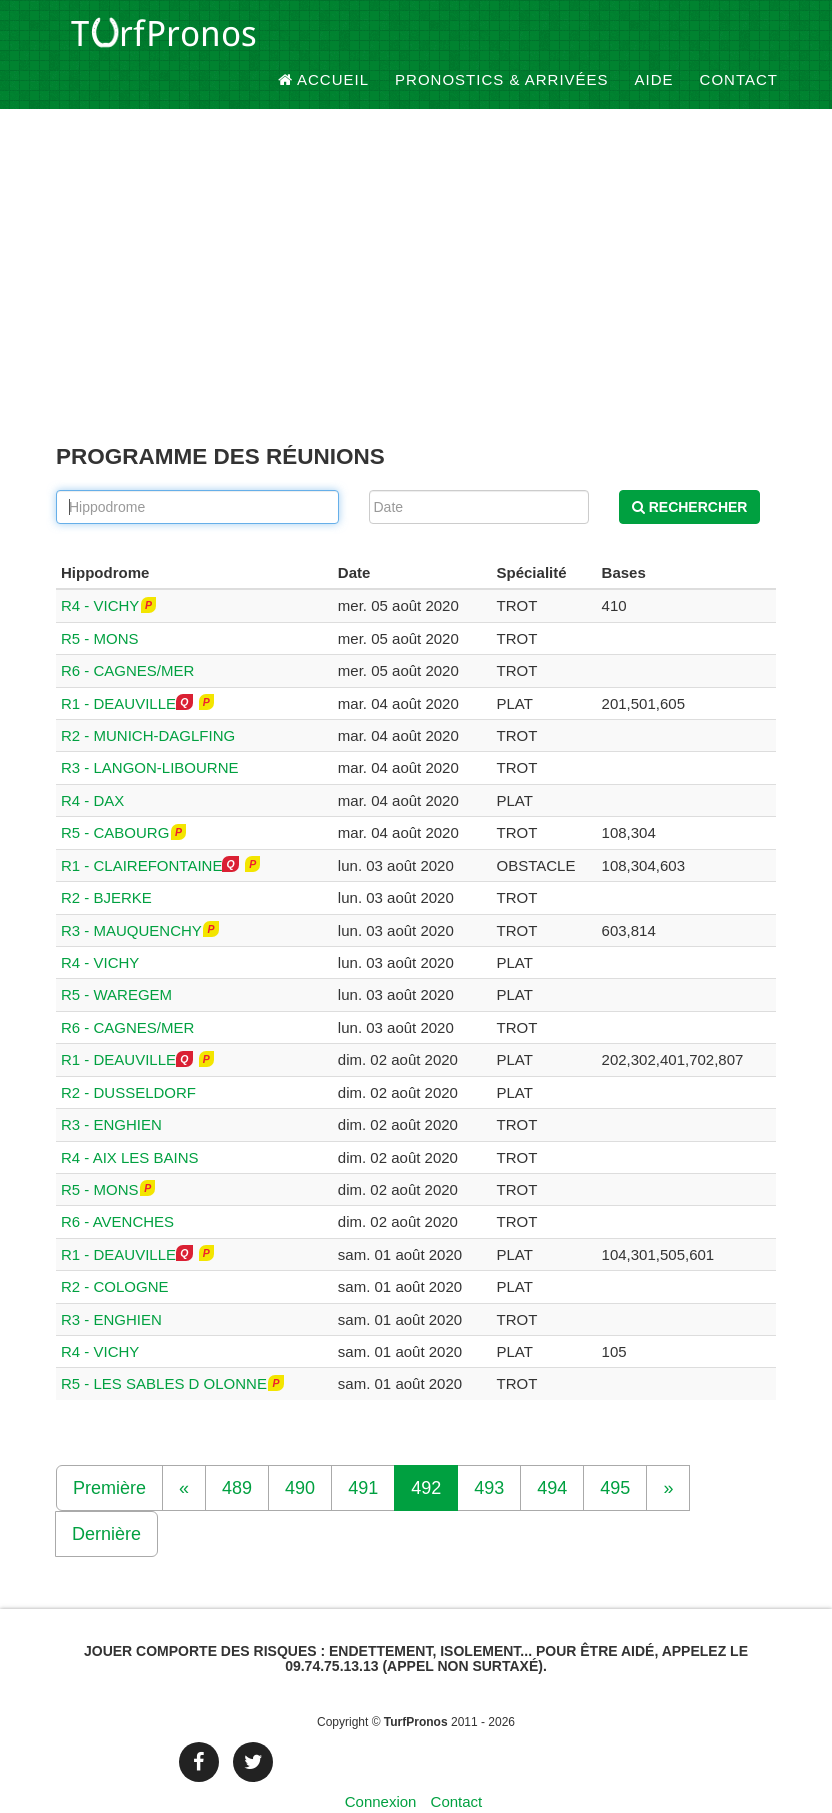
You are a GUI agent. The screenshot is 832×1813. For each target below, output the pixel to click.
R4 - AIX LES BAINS (130, 1123)
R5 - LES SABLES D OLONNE (164, 1350)
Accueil (324, 39)
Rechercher (690, 473)
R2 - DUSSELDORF (128, 1058)
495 (615, 1454)
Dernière (106, 1500)
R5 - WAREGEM (116, 961)
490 (300, 1454)
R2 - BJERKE (106, 864)
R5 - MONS (100, 604)
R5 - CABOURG (115, 799)
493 (489, 1454)
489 (237, 1454)
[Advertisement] (416, 251)
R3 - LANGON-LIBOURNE (150, 734)
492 (426, 1454)
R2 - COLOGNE (115, 1253)
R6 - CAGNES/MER (127, 637)
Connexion (381, 1767)
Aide (654, 39)
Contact (739, 39)
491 (363, 1454)
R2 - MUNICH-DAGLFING (148, 702)
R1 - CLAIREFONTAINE (141, 831)
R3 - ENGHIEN (111, 1091)
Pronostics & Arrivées (502, 39)
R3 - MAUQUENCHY (131, 896)
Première (109, 1454)
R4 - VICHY (100, 572)
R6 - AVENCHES (117, 1188)
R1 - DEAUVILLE (118, 669)
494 (552, 1454)
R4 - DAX (92, 766)
